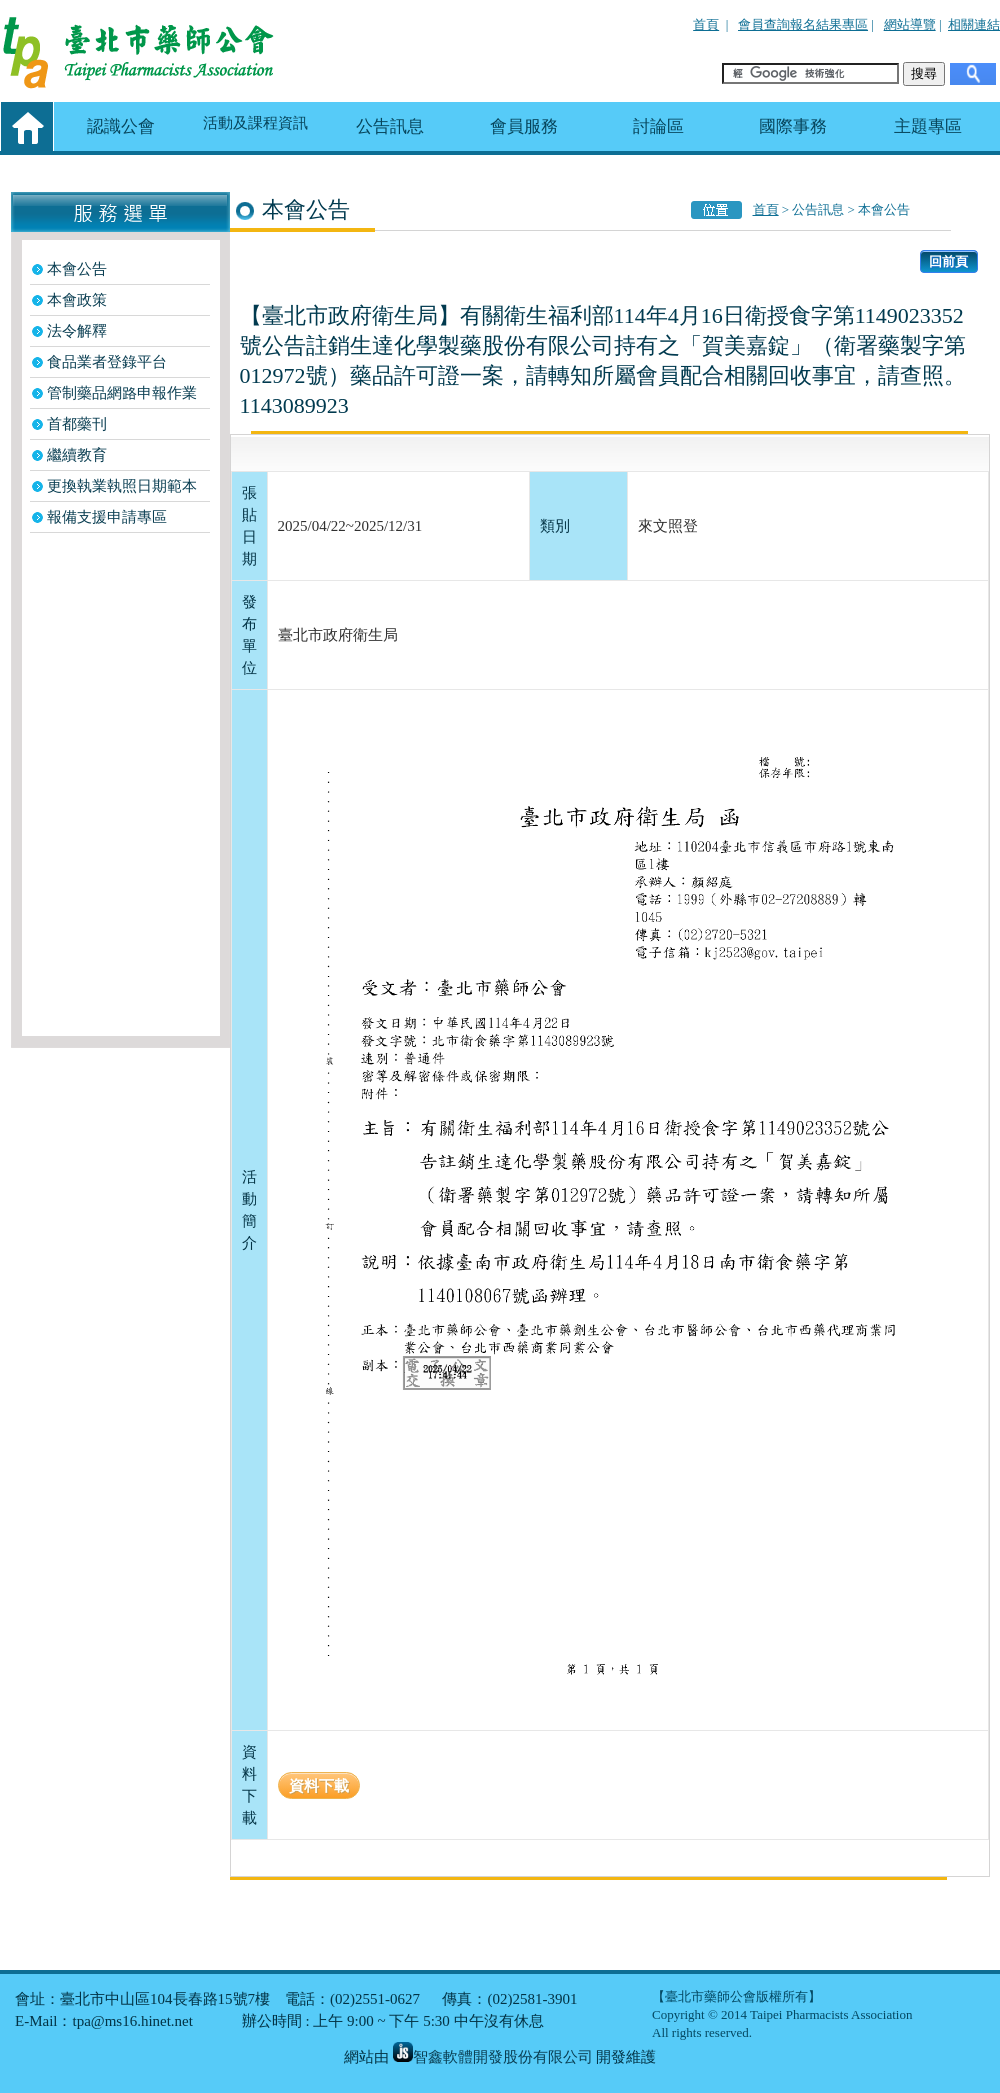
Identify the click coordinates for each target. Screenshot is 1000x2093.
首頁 (706, 24)
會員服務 (524, 126)
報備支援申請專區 (107, 517)
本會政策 (77, 300)
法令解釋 (77, 331)
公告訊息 (390, 126)
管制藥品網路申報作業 (122, 393)
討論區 (658, 126)
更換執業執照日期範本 (122, 486)
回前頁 (948, 261)
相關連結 (974, 24)
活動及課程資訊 (255, 123)
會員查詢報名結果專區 (803, 24)
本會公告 (77, 269)
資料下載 (319, 1785)
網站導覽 (910, 24)
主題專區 (928, 126)
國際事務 (793, 126)
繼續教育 (77, 455)
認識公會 (121, 126)
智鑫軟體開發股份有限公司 (493, 2057)
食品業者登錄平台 (107, 362)
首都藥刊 (77, 424)
